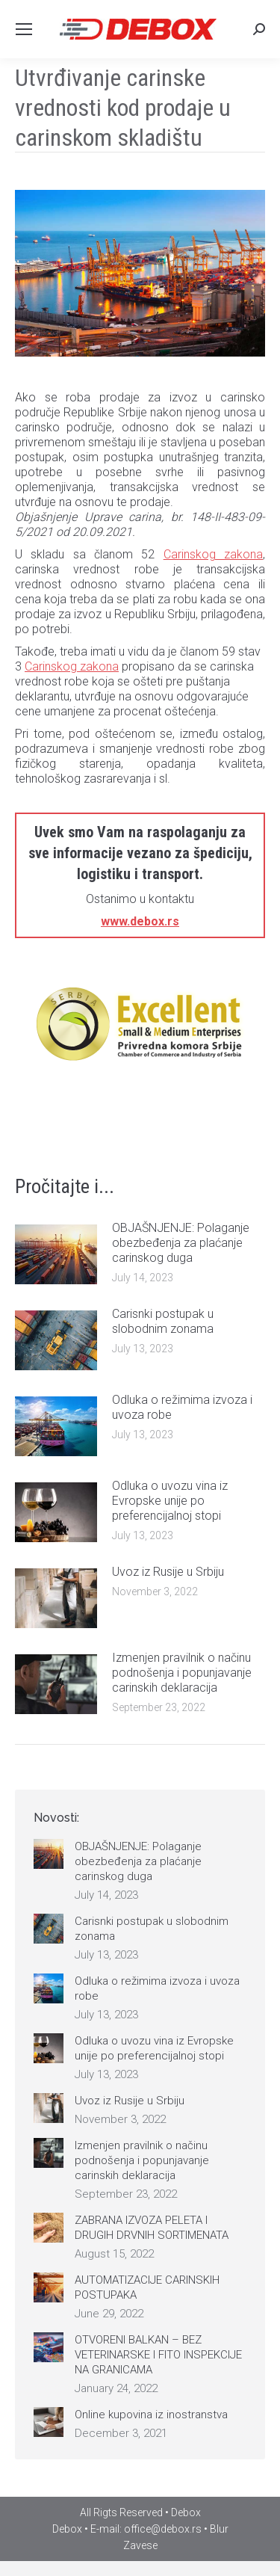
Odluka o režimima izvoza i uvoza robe (182, 1407)
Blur (219, 2529)
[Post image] (56, 1254)
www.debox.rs (140, 921)
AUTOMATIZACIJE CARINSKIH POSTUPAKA (147, 2287)
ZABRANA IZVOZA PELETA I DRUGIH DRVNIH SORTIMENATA (151, 2227)
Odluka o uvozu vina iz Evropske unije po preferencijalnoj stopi (170, 1501)
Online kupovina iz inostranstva (151, 2414)
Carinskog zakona (213, 554)
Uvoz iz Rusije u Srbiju (168, 1572)
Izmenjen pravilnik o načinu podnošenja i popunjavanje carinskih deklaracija (182, 1673)
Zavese (140, 2545)
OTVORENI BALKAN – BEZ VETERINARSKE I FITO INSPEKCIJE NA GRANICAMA (158, 2354)
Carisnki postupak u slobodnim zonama (163, 1321)
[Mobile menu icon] (24, 29)
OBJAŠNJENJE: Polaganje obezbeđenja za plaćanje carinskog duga (180, 1243)
